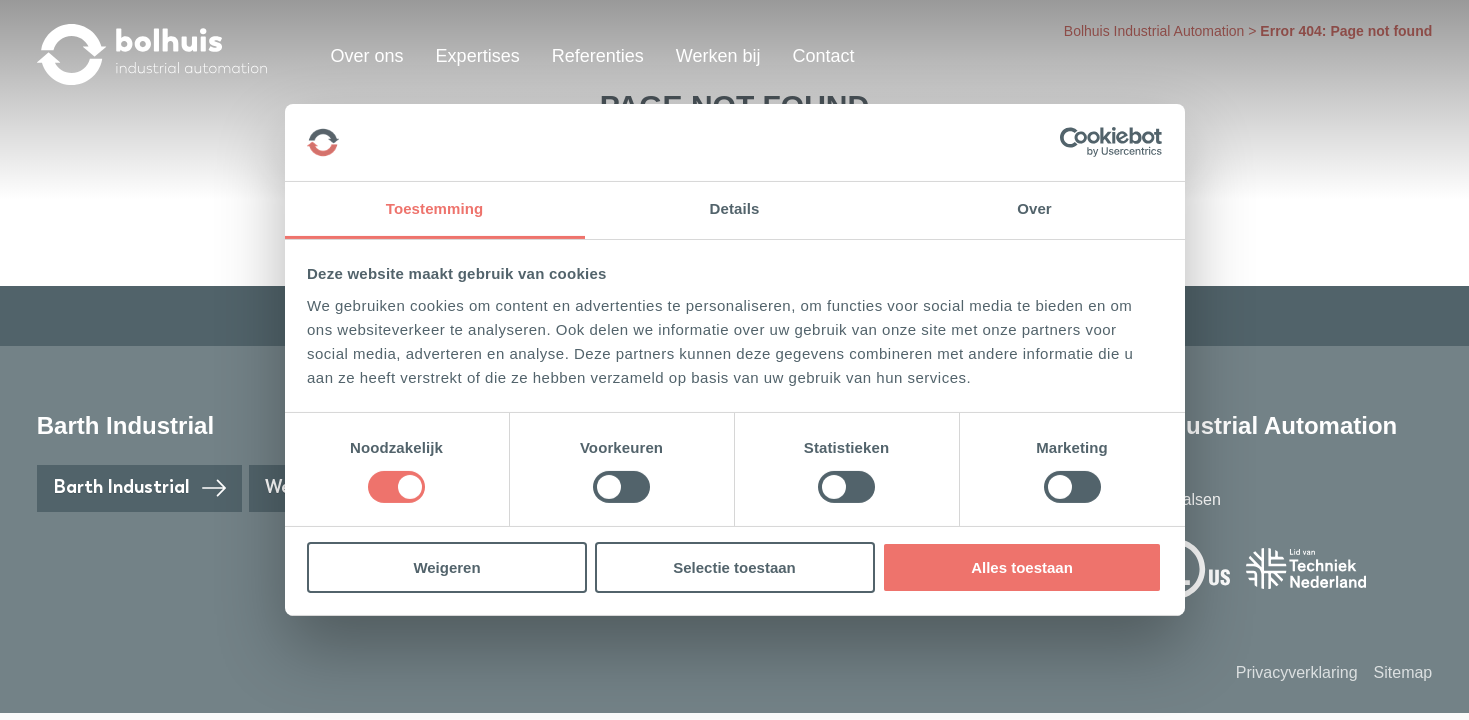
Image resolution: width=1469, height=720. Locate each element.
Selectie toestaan (734, 567)
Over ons (367, 56)
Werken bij (718, 56)
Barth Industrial (139, 488)
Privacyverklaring (1297, 672)
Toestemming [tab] (435, 208)
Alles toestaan (1022, 567)
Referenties (598, 56)
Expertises (478, 56)
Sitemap (1403, 672)
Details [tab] (735, 208)
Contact (823, 56)
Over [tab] (1034, 208)
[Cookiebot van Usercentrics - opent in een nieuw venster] (1074, 142)
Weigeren (446, 567)
